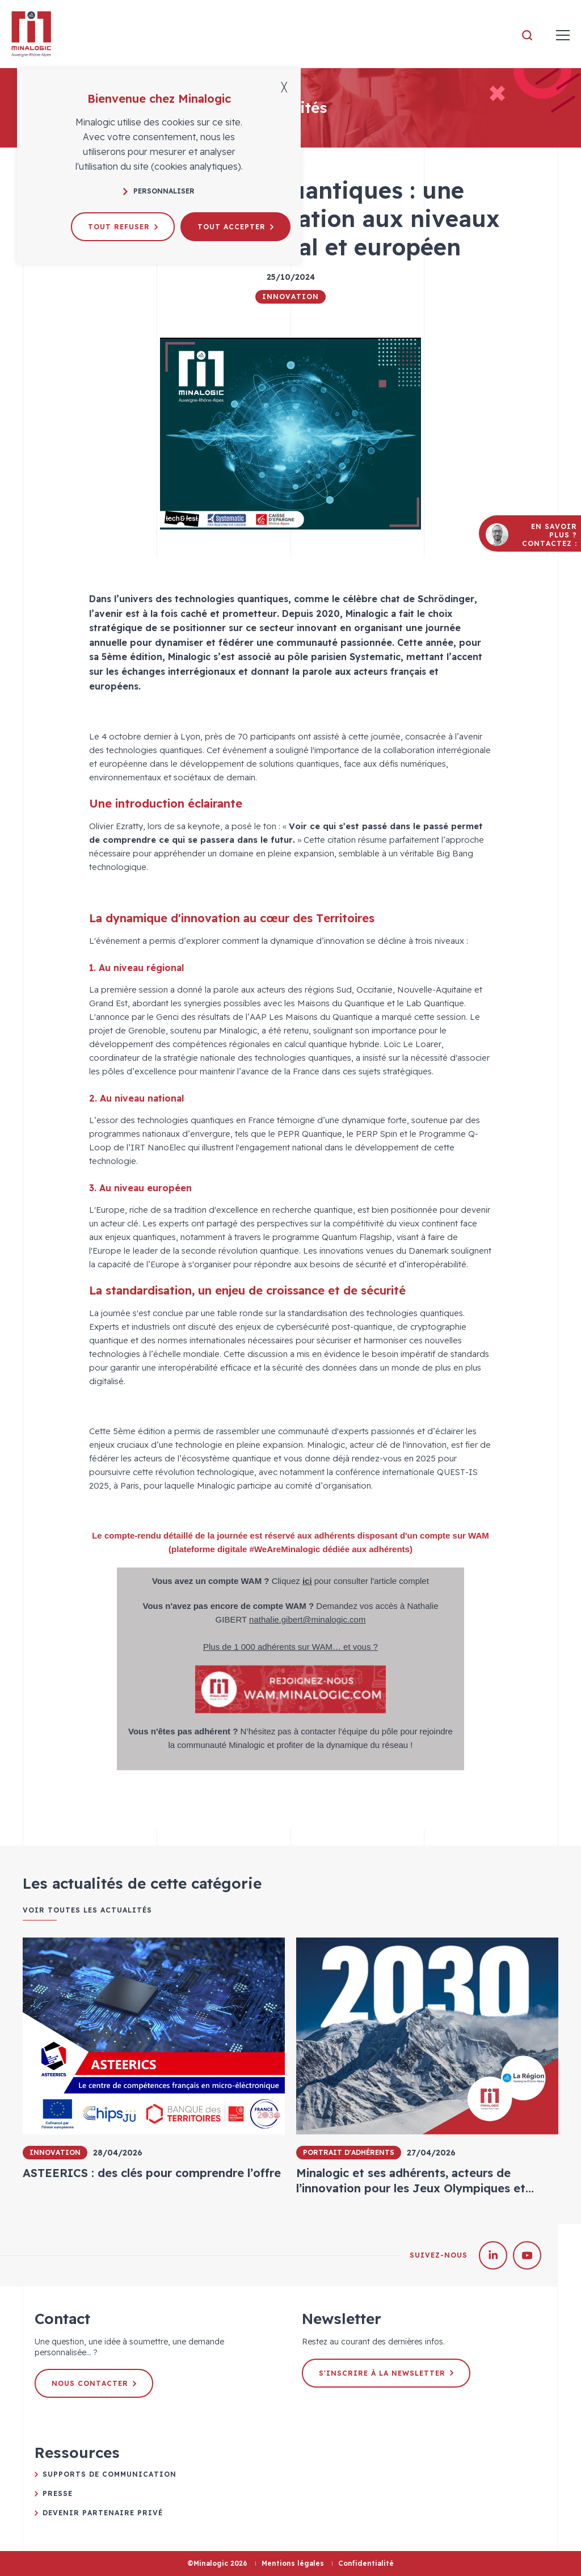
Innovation (290, 296)
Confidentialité (366, 2563)
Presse (58, 2493)
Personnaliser (159, 191)
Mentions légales (293, 2563)
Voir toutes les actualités (87, 1910)
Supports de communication (109, 2474)
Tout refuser (123, 226)
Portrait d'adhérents (348, 2152)
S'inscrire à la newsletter (386, 2373)
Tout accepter (235, 226)
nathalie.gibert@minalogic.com (307, 1619)
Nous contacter (94, 2383)
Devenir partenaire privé (103, 2512)
